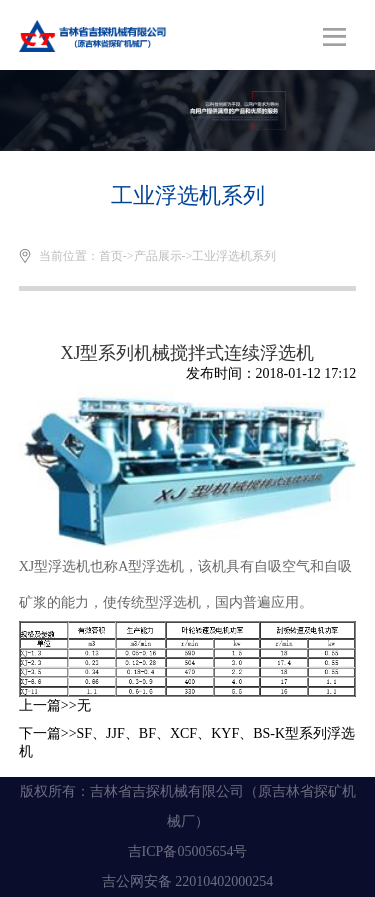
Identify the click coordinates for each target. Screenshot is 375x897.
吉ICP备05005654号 (188, 851)
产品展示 (158, 256)
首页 (111, 256)
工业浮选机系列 (234, 256)
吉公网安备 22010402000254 (188, 881)
